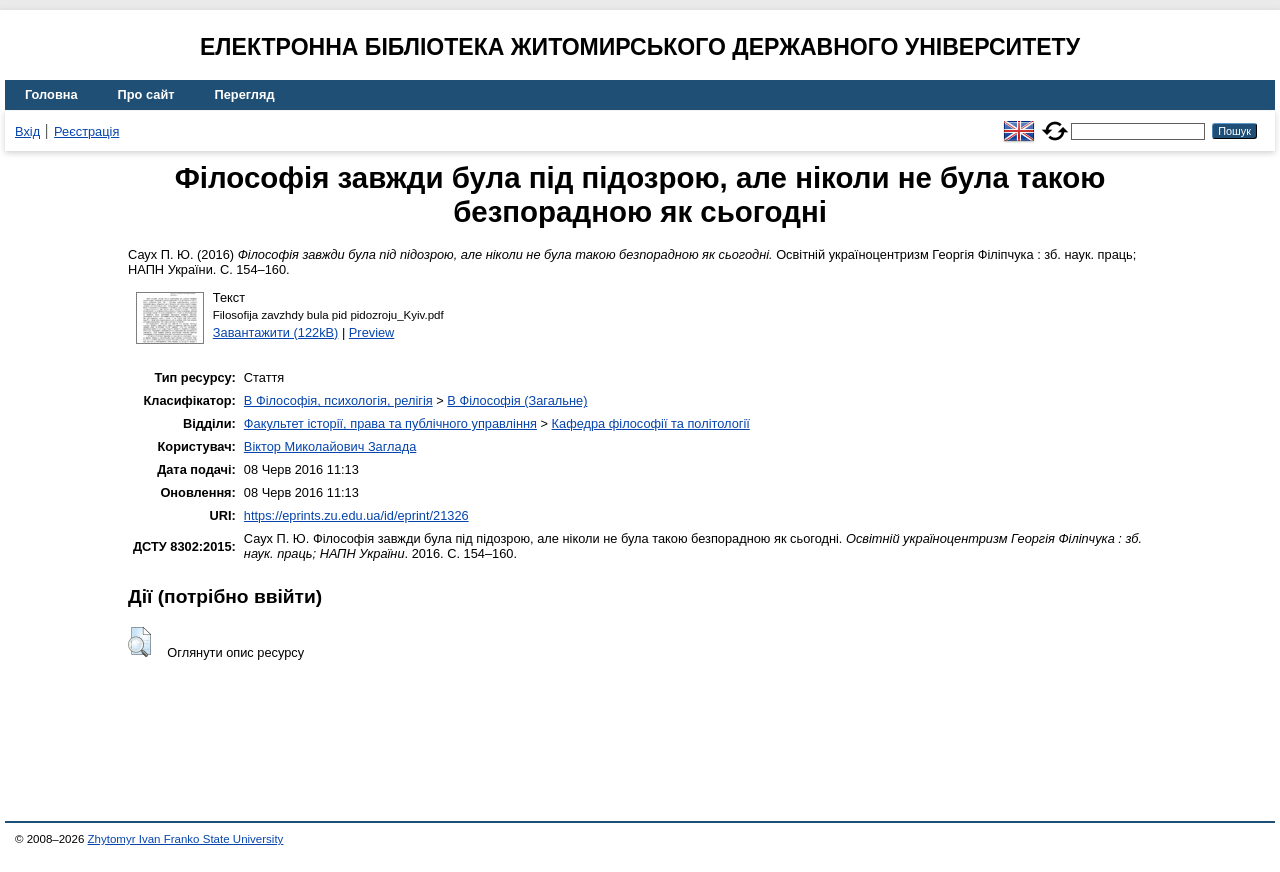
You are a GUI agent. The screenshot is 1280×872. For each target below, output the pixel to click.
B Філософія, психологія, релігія (338, 400)
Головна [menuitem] (51, 94)
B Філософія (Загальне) (517, 400)
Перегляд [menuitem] (245, 94)
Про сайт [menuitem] (146, 94)
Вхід (27, 131)
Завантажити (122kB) (276, 332)
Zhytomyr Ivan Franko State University (186, 839)
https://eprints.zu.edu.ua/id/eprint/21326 (356, 515)
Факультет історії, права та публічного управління (390, 423)
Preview (372, 332)
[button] (139, 642)
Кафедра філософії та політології (651, 423)
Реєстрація (86, 131)
